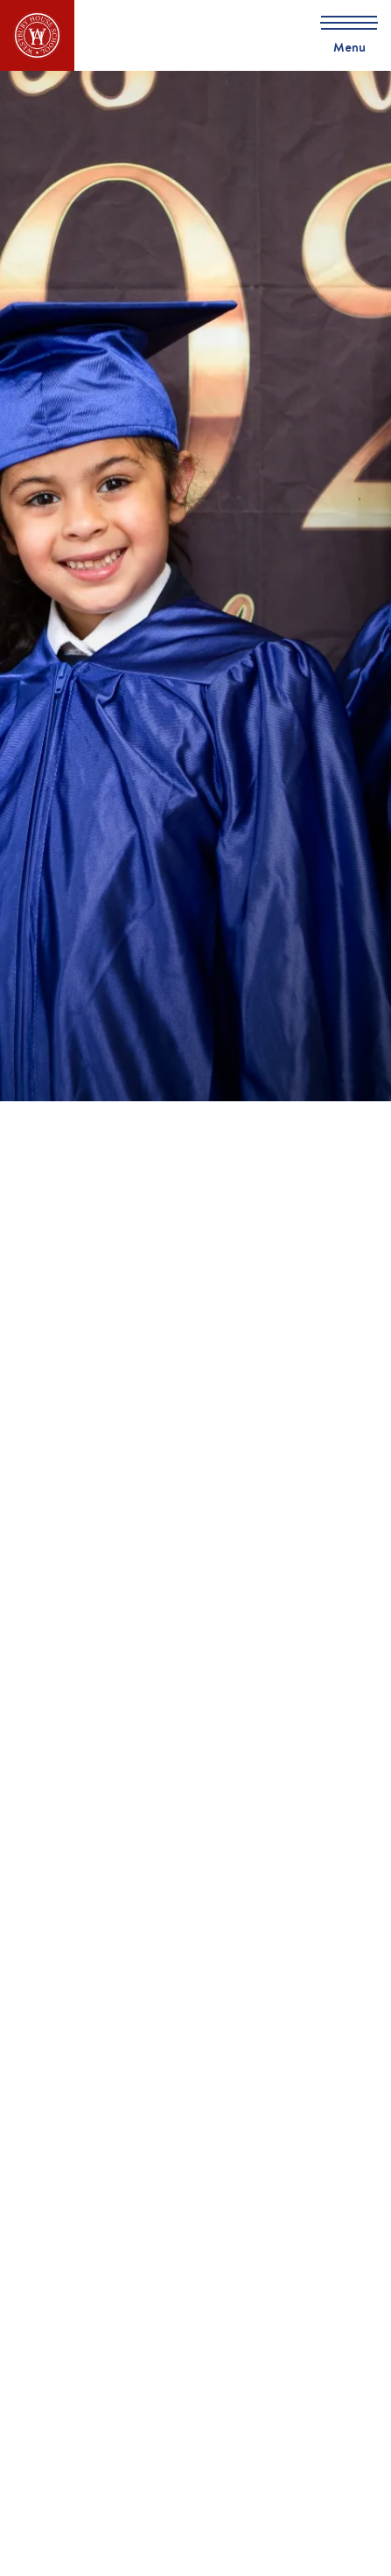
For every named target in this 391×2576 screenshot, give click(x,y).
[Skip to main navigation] (343, 35)
